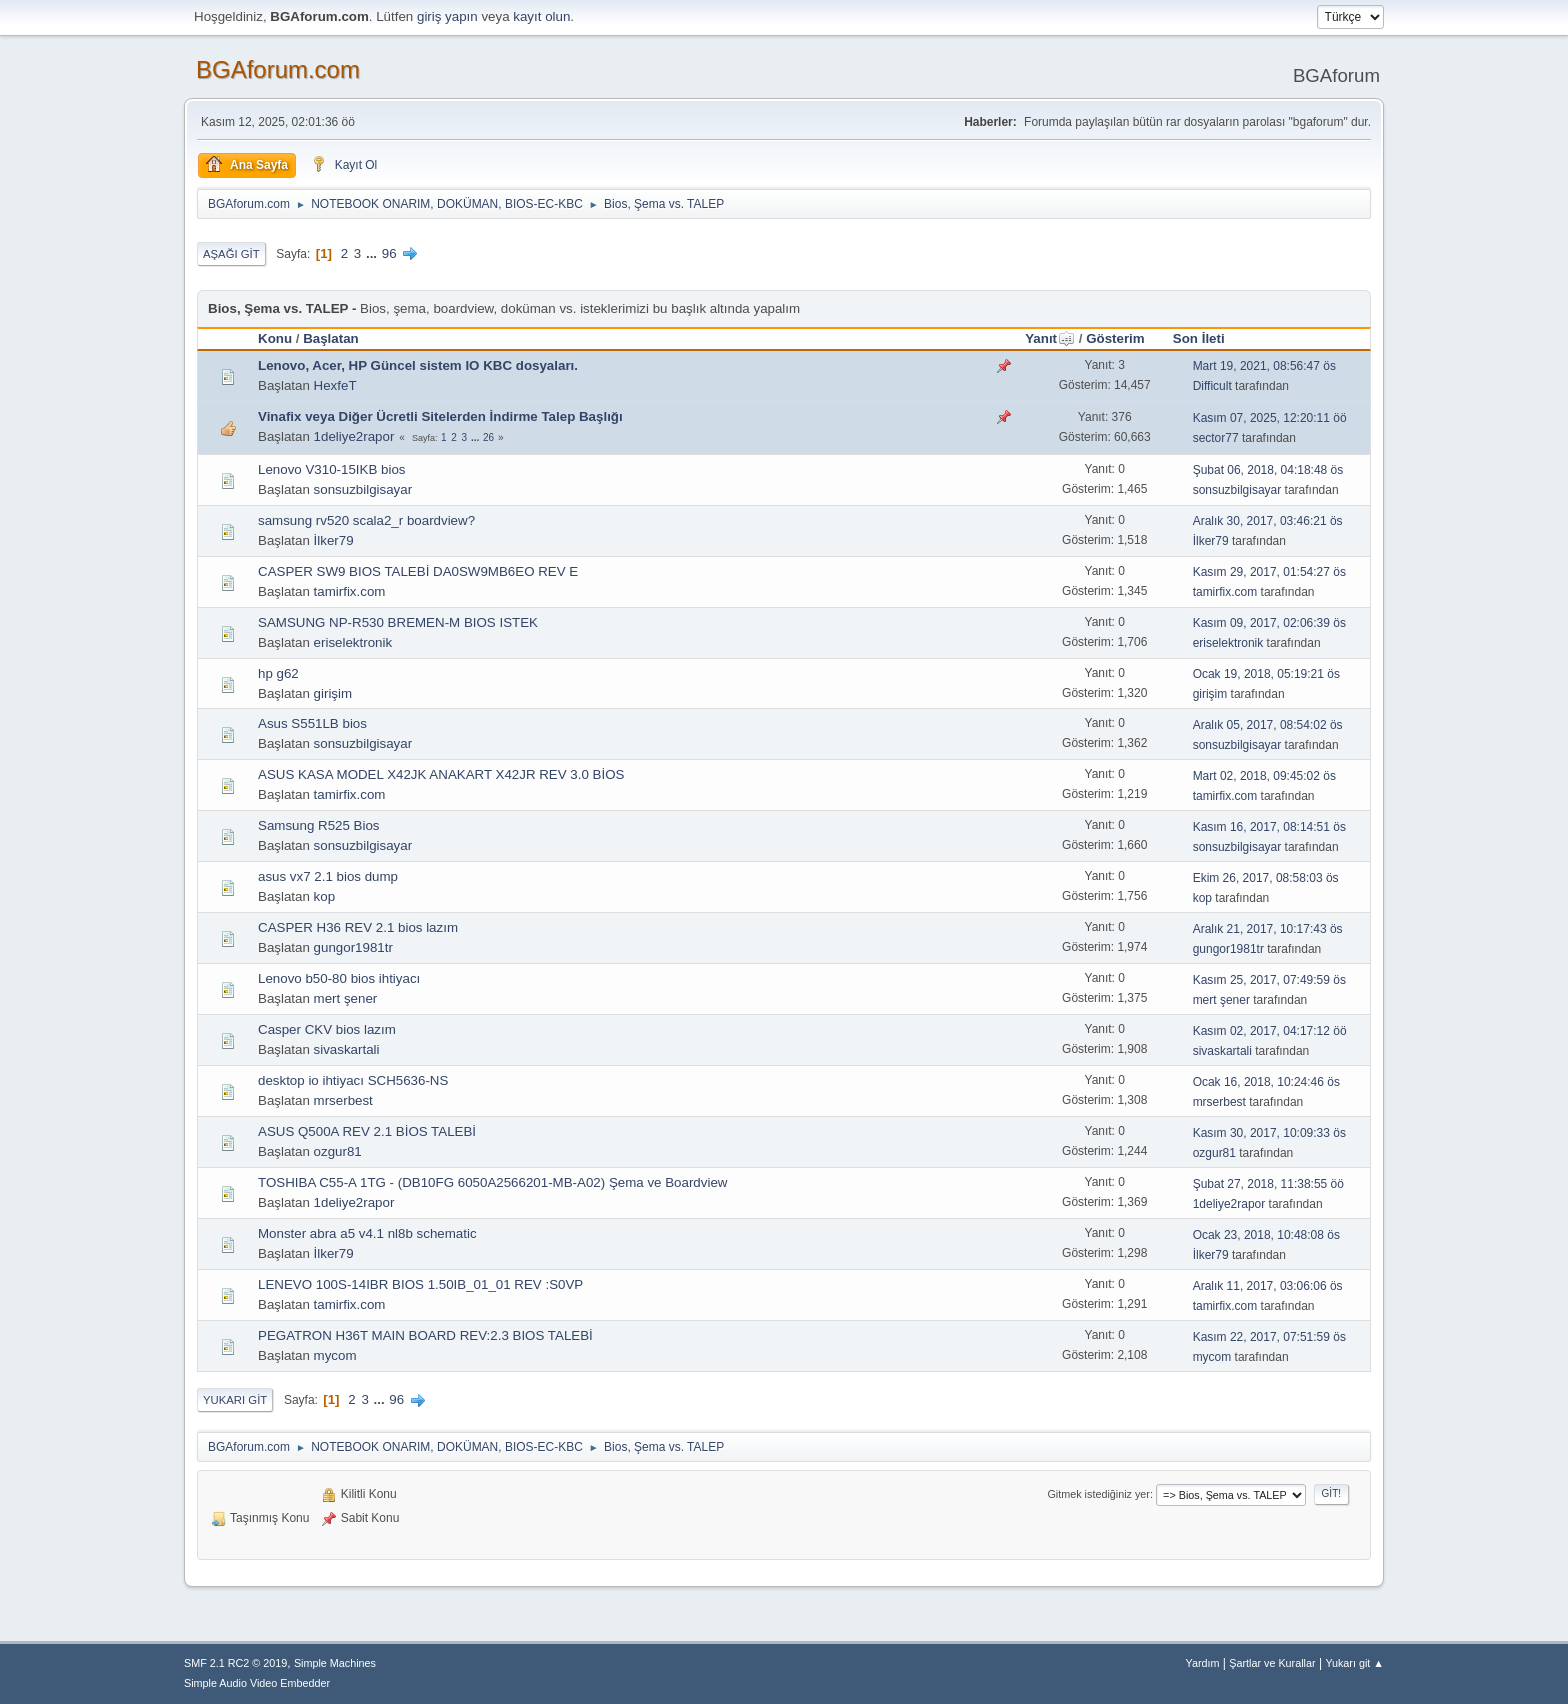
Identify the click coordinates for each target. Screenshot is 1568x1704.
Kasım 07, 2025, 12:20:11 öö (1270, 418)
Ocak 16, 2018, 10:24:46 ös (1266, 1082)
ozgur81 (338, 1151)
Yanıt (1050, 338)
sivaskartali (347, 1049)
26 (488, 437)
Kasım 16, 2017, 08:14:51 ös (1269, 827)
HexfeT (335, 385)
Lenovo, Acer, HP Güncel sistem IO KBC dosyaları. (418, 365)
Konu (275, 338)
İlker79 (334, 540)
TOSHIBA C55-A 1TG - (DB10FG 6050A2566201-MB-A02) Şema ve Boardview (492, 1182)
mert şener (346, 998)
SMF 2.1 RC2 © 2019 (235, 1663)
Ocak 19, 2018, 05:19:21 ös (1266, 674)
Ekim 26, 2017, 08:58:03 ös (1266, 878)
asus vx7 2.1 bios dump (328, 876)
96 (389, 253)
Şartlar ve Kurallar (1272, 1663)
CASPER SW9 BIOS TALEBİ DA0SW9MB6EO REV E (418, 571)
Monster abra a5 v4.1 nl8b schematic (367, 1233)
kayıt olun (541, 16)
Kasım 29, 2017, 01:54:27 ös (1269, 572)
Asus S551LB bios (312, 723)
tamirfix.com (350, 591)
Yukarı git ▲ (1354, 1663)
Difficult (1212, 386)
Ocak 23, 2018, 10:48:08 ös (1266, 1235)
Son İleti (1199, 338)
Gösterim (1115, 338)
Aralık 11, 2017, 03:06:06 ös (1268, 1286)
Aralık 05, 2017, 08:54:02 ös (1268, 725)
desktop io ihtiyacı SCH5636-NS (353, 1080)
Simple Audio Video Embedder (257, 1683)
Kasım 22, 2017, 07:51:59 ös (1269, 1337)
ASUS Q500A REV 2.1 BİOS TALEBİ (367, 1131)
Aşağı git (231, 254)
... (373, 253)
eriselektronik (353, 642)
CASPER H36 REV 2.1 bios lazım (358, 927)
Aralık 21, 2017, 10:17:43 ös (1268, 929)
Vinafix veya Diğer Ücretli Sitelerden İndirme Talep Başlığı (440, 416)
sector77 (1216, 438)
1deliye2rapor (354, 436)
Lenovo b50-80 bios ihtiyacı (339, 978)
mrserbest (343, 1100)
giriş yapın (447, 16)
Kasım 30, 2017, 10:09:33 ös (1269, 1133)
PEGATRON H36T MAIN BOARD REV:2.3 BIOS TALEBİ (425, 1335)
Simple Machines (335, 1663)
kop (325, 896)
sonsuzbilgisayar (363, 489)
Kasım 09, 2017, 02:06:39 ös (1269, 623)
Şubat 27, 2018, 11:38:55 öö (1268, 1184)
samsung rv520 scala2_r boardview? (366, 520)
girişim (333, 693)
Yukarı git (235, 1400)
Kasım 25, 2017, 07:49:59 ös (1269, 980)
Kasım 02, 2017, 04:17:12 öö (1270, 1031)
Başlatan (331, 338)
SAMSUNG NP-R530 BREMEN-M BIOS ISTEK (398, 622)
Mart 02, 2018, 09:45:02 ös (1264, 776)
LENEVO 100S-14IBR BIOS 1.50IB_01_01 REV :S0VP (420, 1284)
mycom (335, 1355)
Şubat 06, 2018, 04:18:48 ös (1268, 470)
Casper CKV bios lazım (327, 1029)
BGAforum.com (278, 69)
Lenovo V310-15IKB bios (331, 469)
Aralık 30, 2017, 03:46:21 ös (1268, 521)
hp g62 (278, 673)
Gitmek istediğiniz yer (1098, 1494)
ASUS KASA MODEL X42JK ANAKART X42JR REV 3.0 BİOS (441, 774)
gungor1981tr (353, 947)
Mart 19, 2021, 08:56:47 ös (1264, 366)
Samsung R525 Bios (319, 825)
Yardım (1203, 1663)
